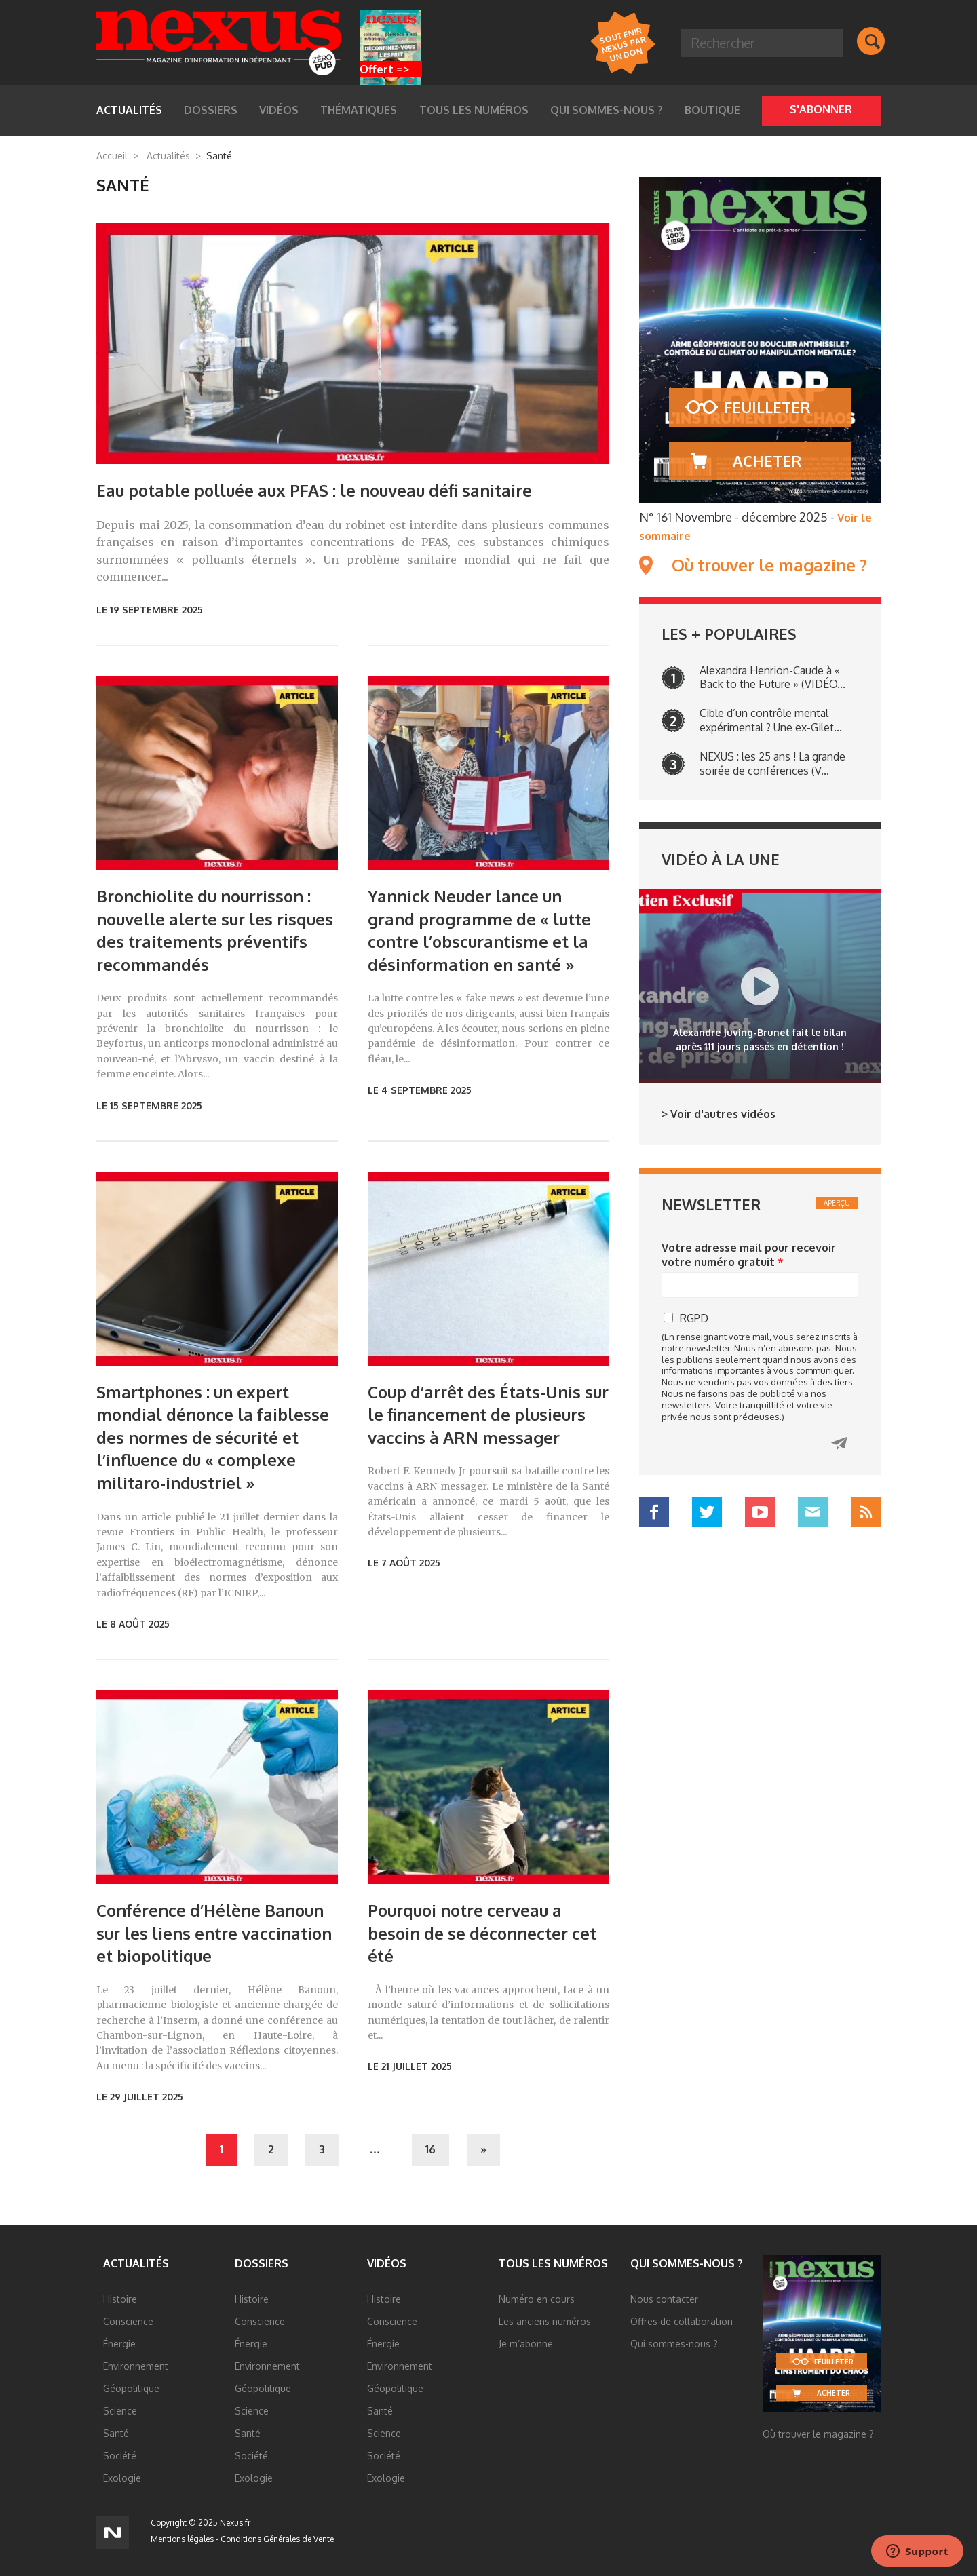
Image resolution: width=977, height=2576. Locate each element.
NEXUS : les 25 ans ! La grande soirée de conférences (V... (772, 763)
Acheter (767, 460)
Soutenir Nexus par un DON (622, 43)
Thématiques (358, 110)
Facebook (654, 1512)
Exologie (122, 2478)
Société (119, 2455)
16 (430, 2149)
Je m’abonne (526, 2343)
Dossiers (210, 110)
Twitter (707, 1512)
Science (120, 2411)
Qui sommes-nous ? (606, 110)
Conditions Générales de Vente (277, 2539)
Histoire (120, 2299)
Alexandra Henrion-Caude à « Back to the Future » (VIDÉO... (772, 677)
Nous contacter (664, 2299)
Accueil (112, 155)
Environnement (135, 2366)
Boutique (712, 110)
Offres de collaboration (681, 2321)
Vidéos (279, 110)
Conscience (128, 2321)
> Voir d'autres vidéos (718, 1114)
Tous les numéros (474, 110)
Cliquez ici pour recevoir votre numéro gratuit (839, 1443)
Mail (813, 1512)
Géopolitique (131, 2388)
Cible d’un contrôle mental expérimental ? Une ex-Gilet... (771, 720)
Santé (116, 2433)
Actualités (129, 110)
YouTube (760, 1512)
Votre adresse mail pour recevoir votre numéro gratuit (749, 1255)
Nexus (218, 42)
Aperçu (837, 1203)
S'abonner (821, 109)
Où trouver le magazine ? (769, 565)
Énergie (119, 2343)
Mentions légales (182, 2539)
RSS (866, 1512)
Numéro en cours (537, 2299)
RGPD (694, 1318)
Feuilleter (767, 407)
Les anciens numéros (545, 2321)
